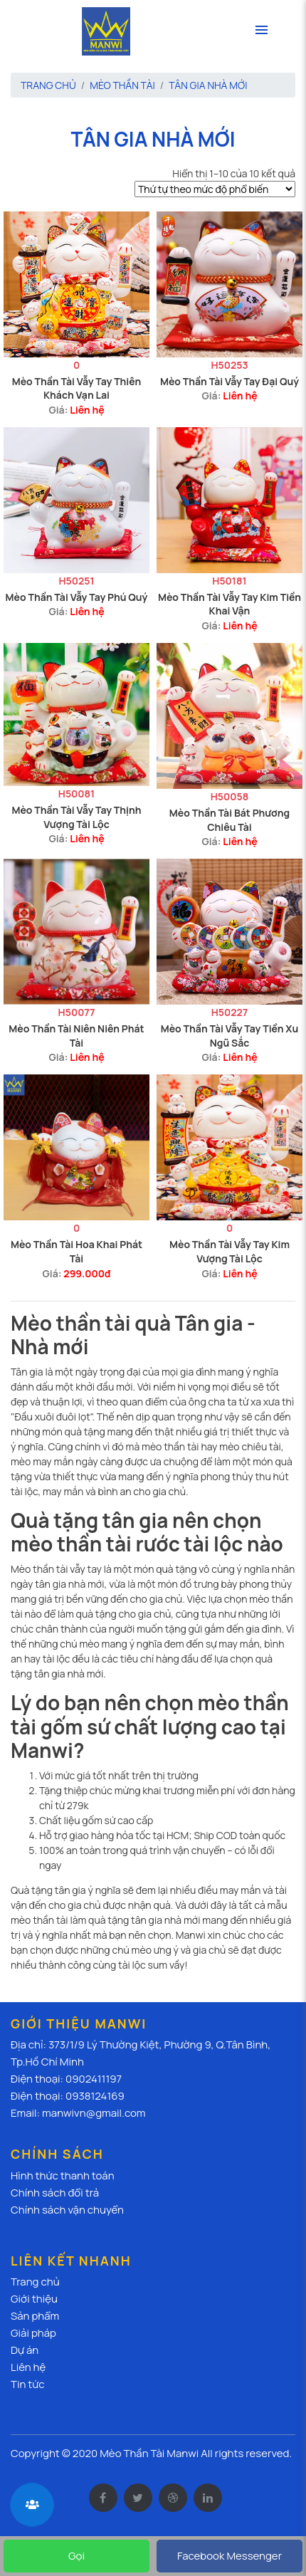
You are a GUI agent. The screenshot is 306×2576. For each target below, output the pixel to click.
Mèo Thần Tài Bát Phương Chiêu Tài (229, 820)
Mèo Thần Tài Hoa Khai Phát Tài (76, 1251)
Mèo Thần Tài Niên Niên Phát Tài (76, 1035)
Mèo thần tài (122, 85)
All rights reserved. (246, 2453)
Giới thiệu (34, 2298)
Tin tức (28, 2384)
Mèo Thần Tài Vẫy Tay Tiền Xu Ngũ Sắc (230, 1035)
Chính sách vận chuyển (67, 2209)
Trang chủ (48, 85)
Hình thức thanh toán (63, 2175)
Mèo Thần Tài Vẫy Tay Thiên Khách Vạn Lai (77, 388)
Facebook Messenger (229, 2555)
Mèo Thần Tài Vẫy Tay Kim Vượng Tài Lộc (229, 1251)
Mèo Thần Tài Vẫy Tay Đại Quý (229, 381)
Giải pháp (33, 2332)
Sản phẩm (35, 2315)
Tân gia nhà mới (208, 85)
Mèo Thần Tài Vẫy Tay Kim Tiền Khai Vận (229, 604)
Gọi (76, 2555)
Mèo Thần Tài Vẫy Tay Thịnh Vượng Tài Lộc (76, 817)
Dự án (24, 2349)
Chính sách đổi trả (55, 2192)
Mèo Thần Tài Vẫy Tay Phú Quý (77, 597)
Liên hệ (87, 410)
